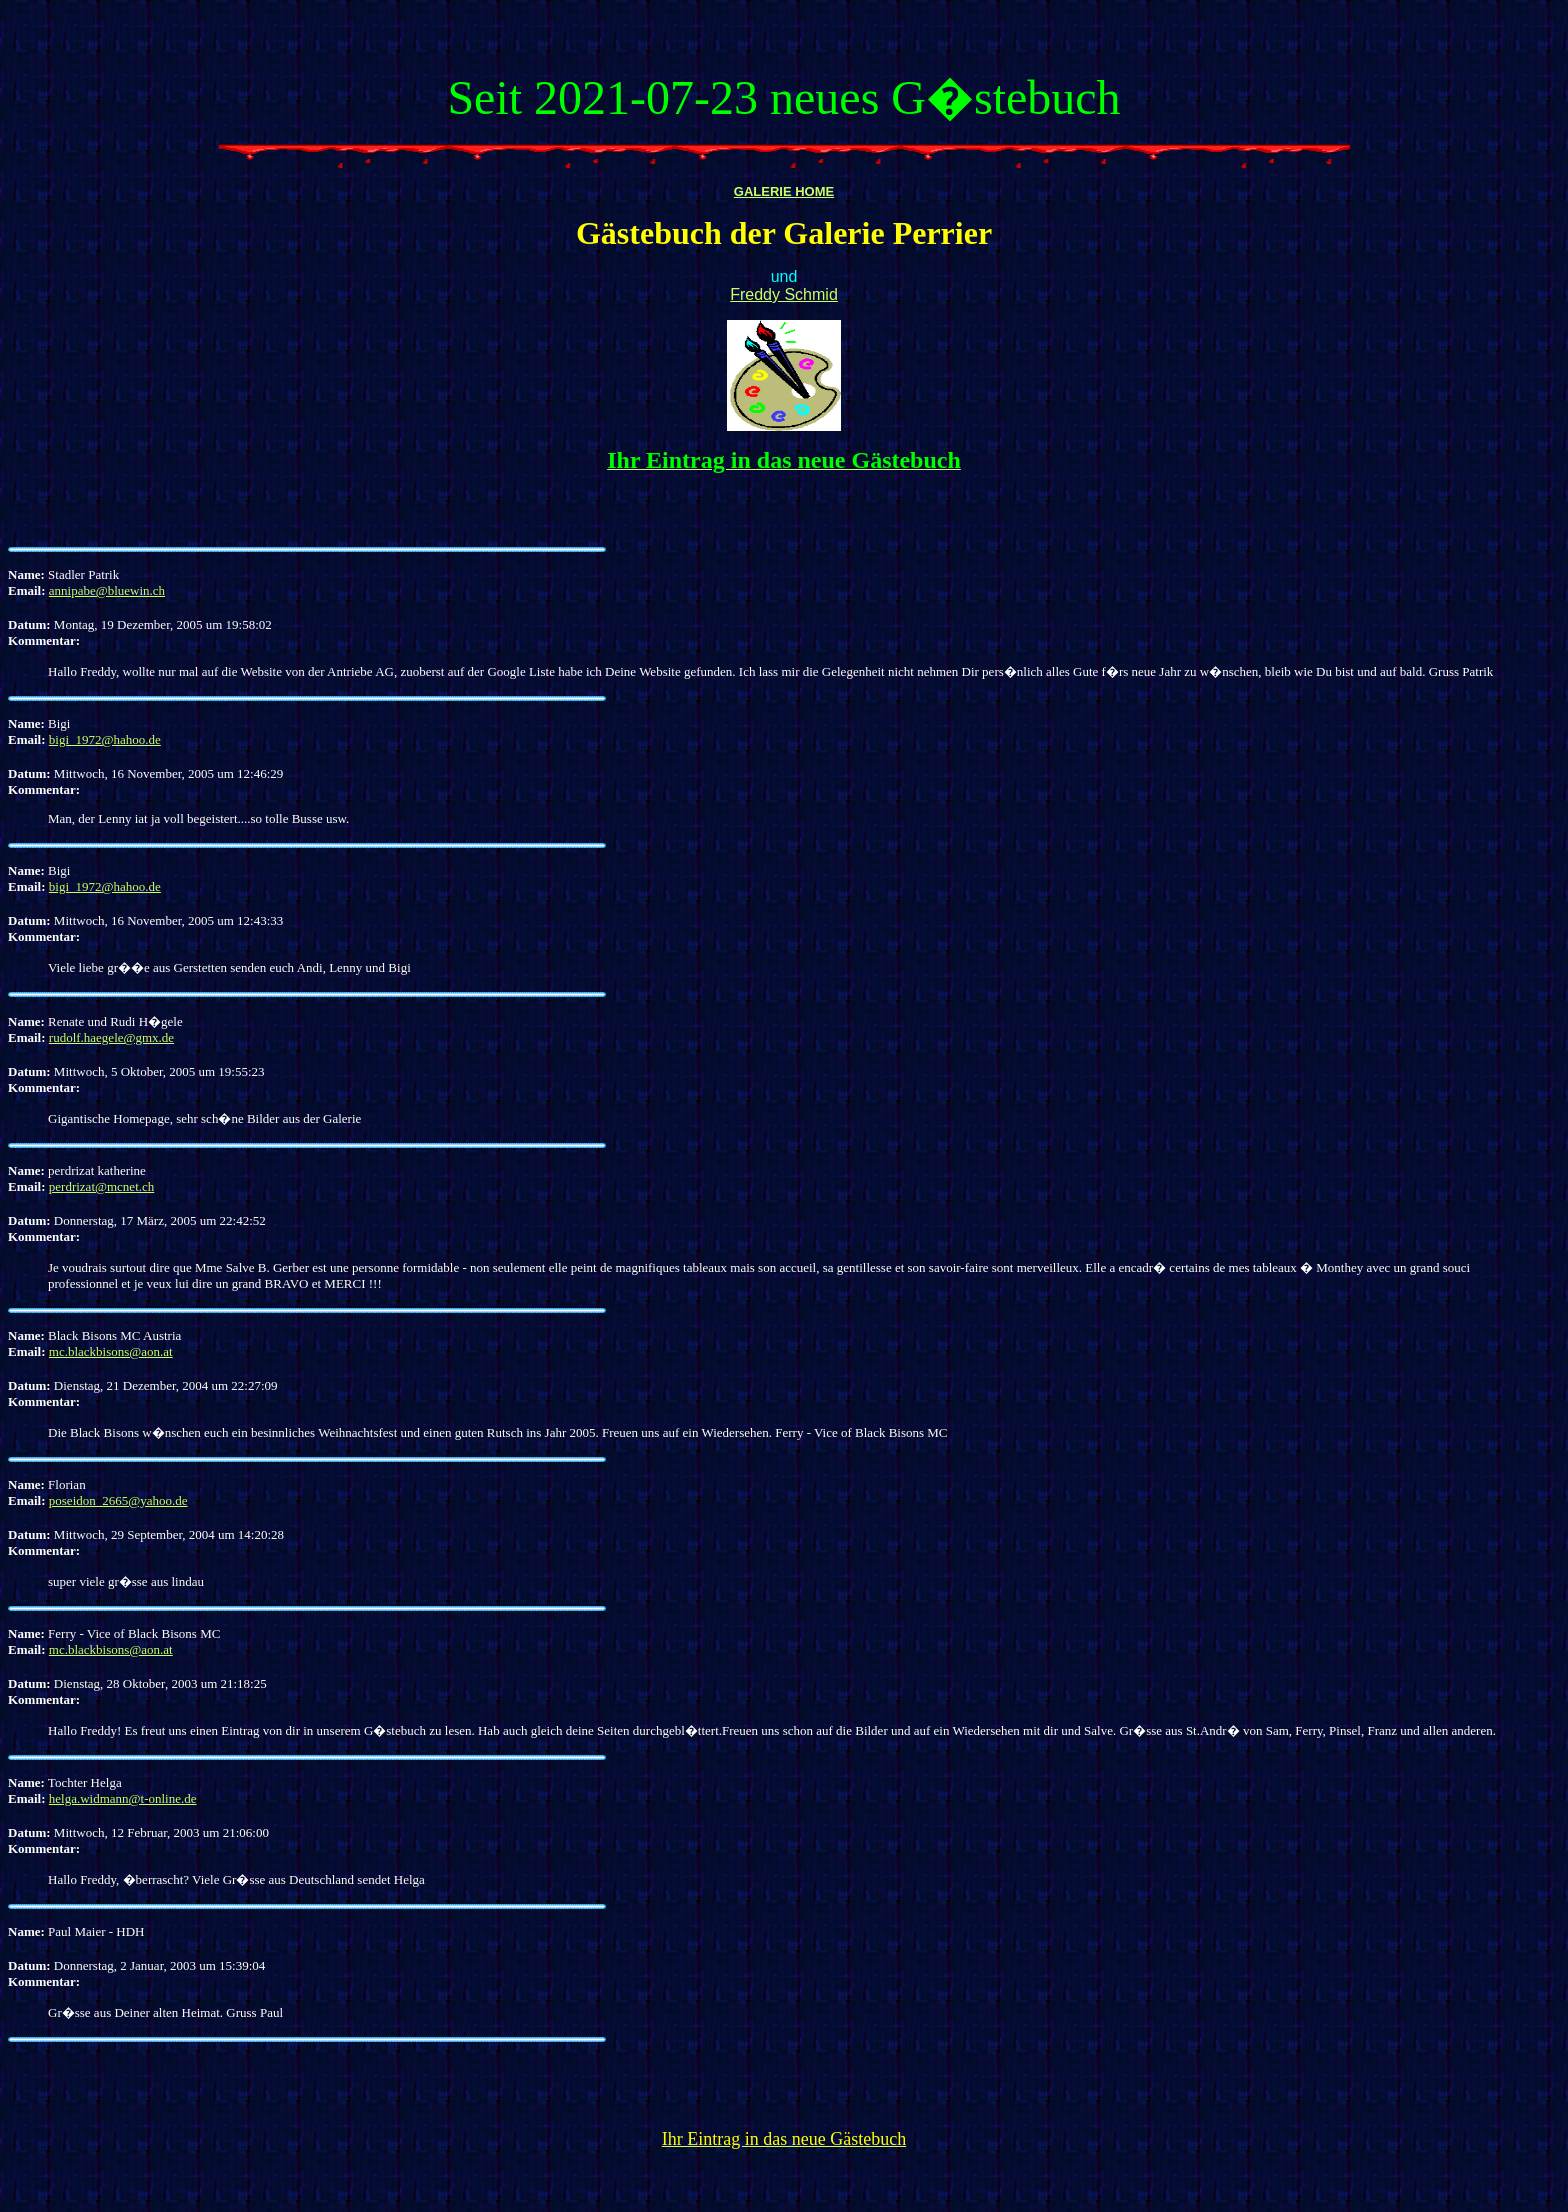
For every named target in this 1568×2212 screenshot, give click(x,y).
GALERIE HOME (784, 191)
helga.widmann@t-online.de (123, 1798)
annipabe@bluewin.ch (107, 590)
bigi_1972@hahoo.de (105, 739)
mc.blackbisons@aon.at (111, 1351)
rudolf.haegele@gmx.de (111, 1037)
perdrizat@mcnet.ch (101, 1186)
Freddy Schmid (784, 294)
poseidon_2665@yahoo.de (118, 1500)
